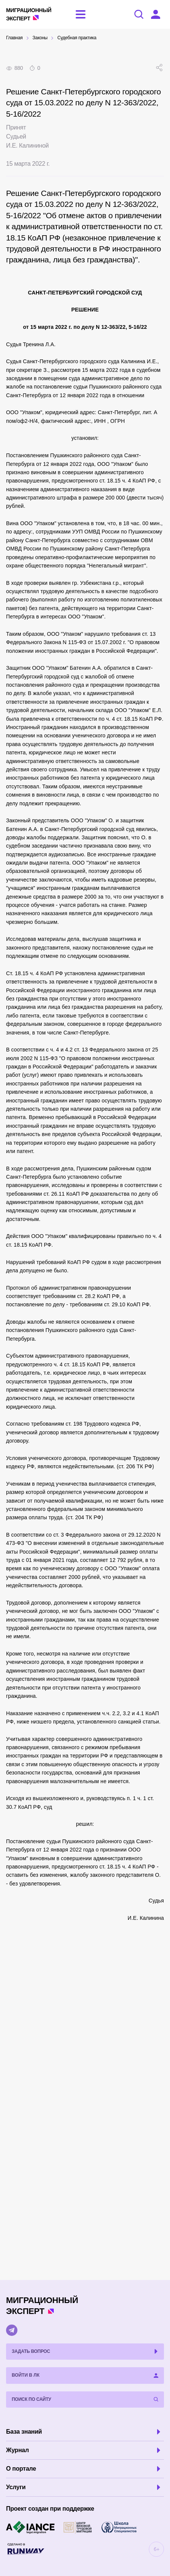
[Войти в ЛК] (155, 14)
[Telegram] (11, 2330)
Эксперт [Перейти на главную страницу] (28, 14)
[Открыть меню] (80, 14)
